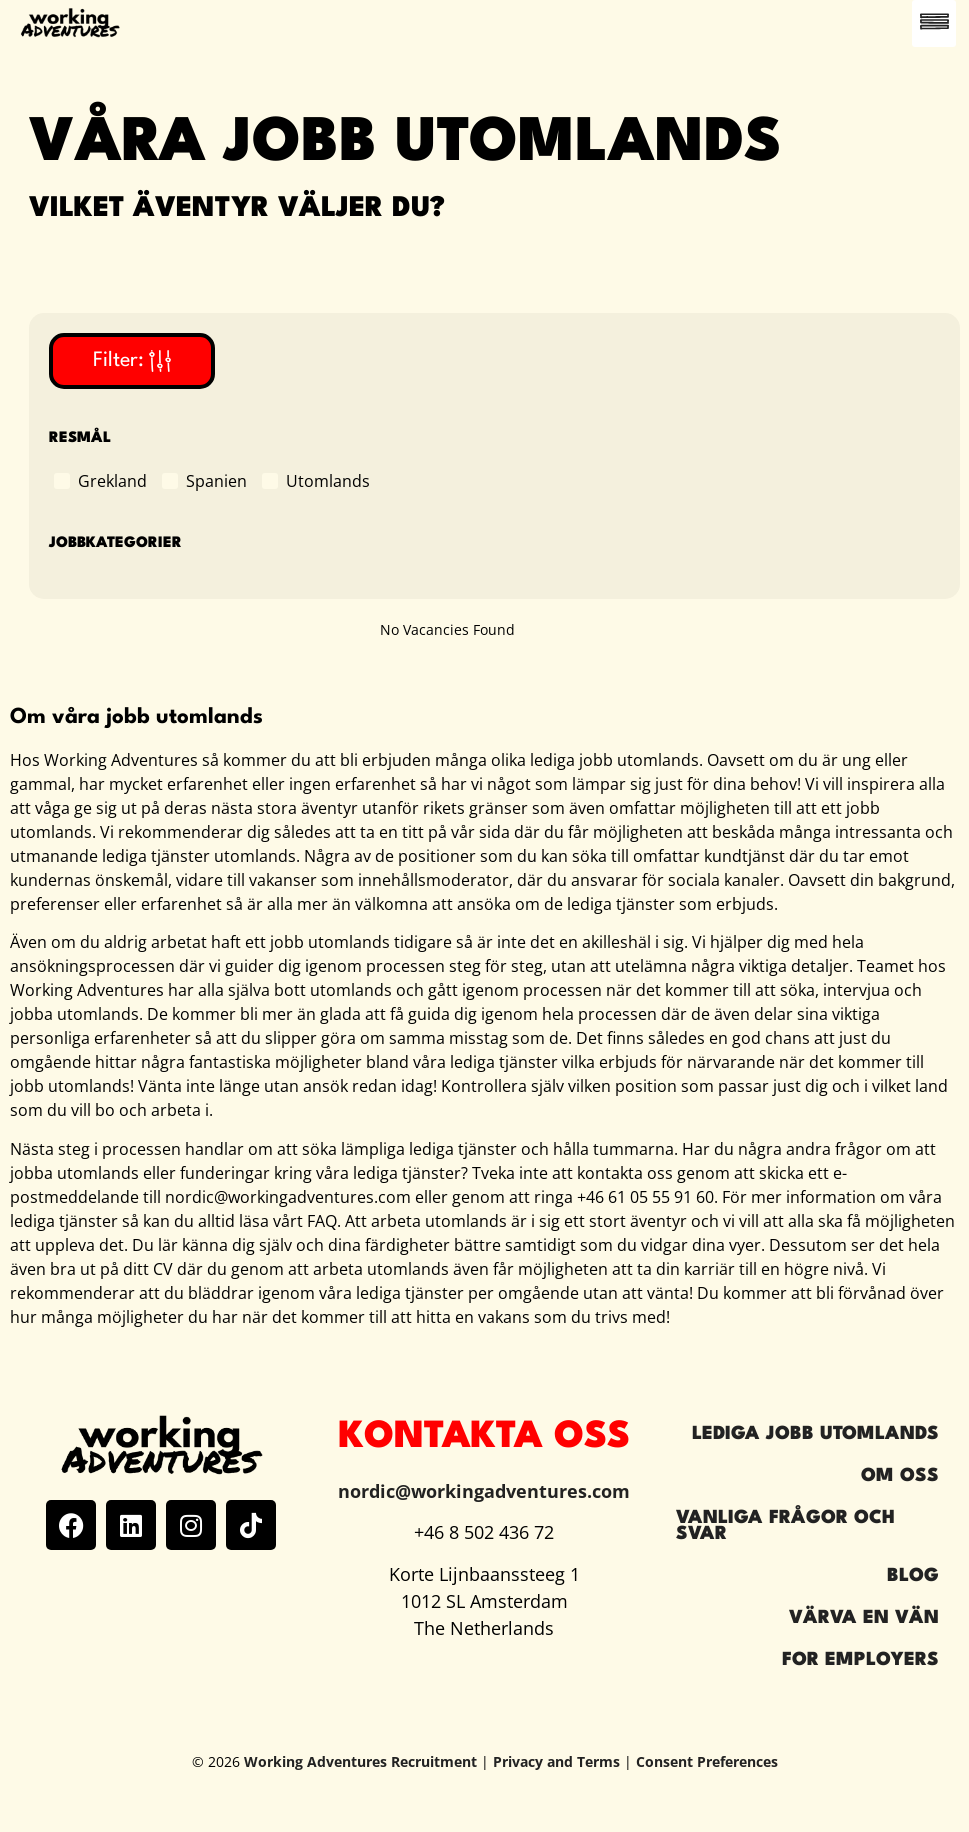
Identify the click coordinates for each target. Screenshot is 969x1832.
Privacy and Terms (556, 1761)
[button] (934, 23)
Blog (913, 1576)
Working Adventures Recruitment (360, 1761)
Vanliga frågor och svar (785, 1526)
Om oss (900, 1476)
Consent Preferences (707, 1761)
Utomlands (328, 480)
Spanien (216, 480)
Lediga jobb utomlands (815, 1434)
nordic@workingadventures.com (484, 1491)
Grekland (112, 480)
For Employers (860, 1660)
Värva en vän (864, 1618)
